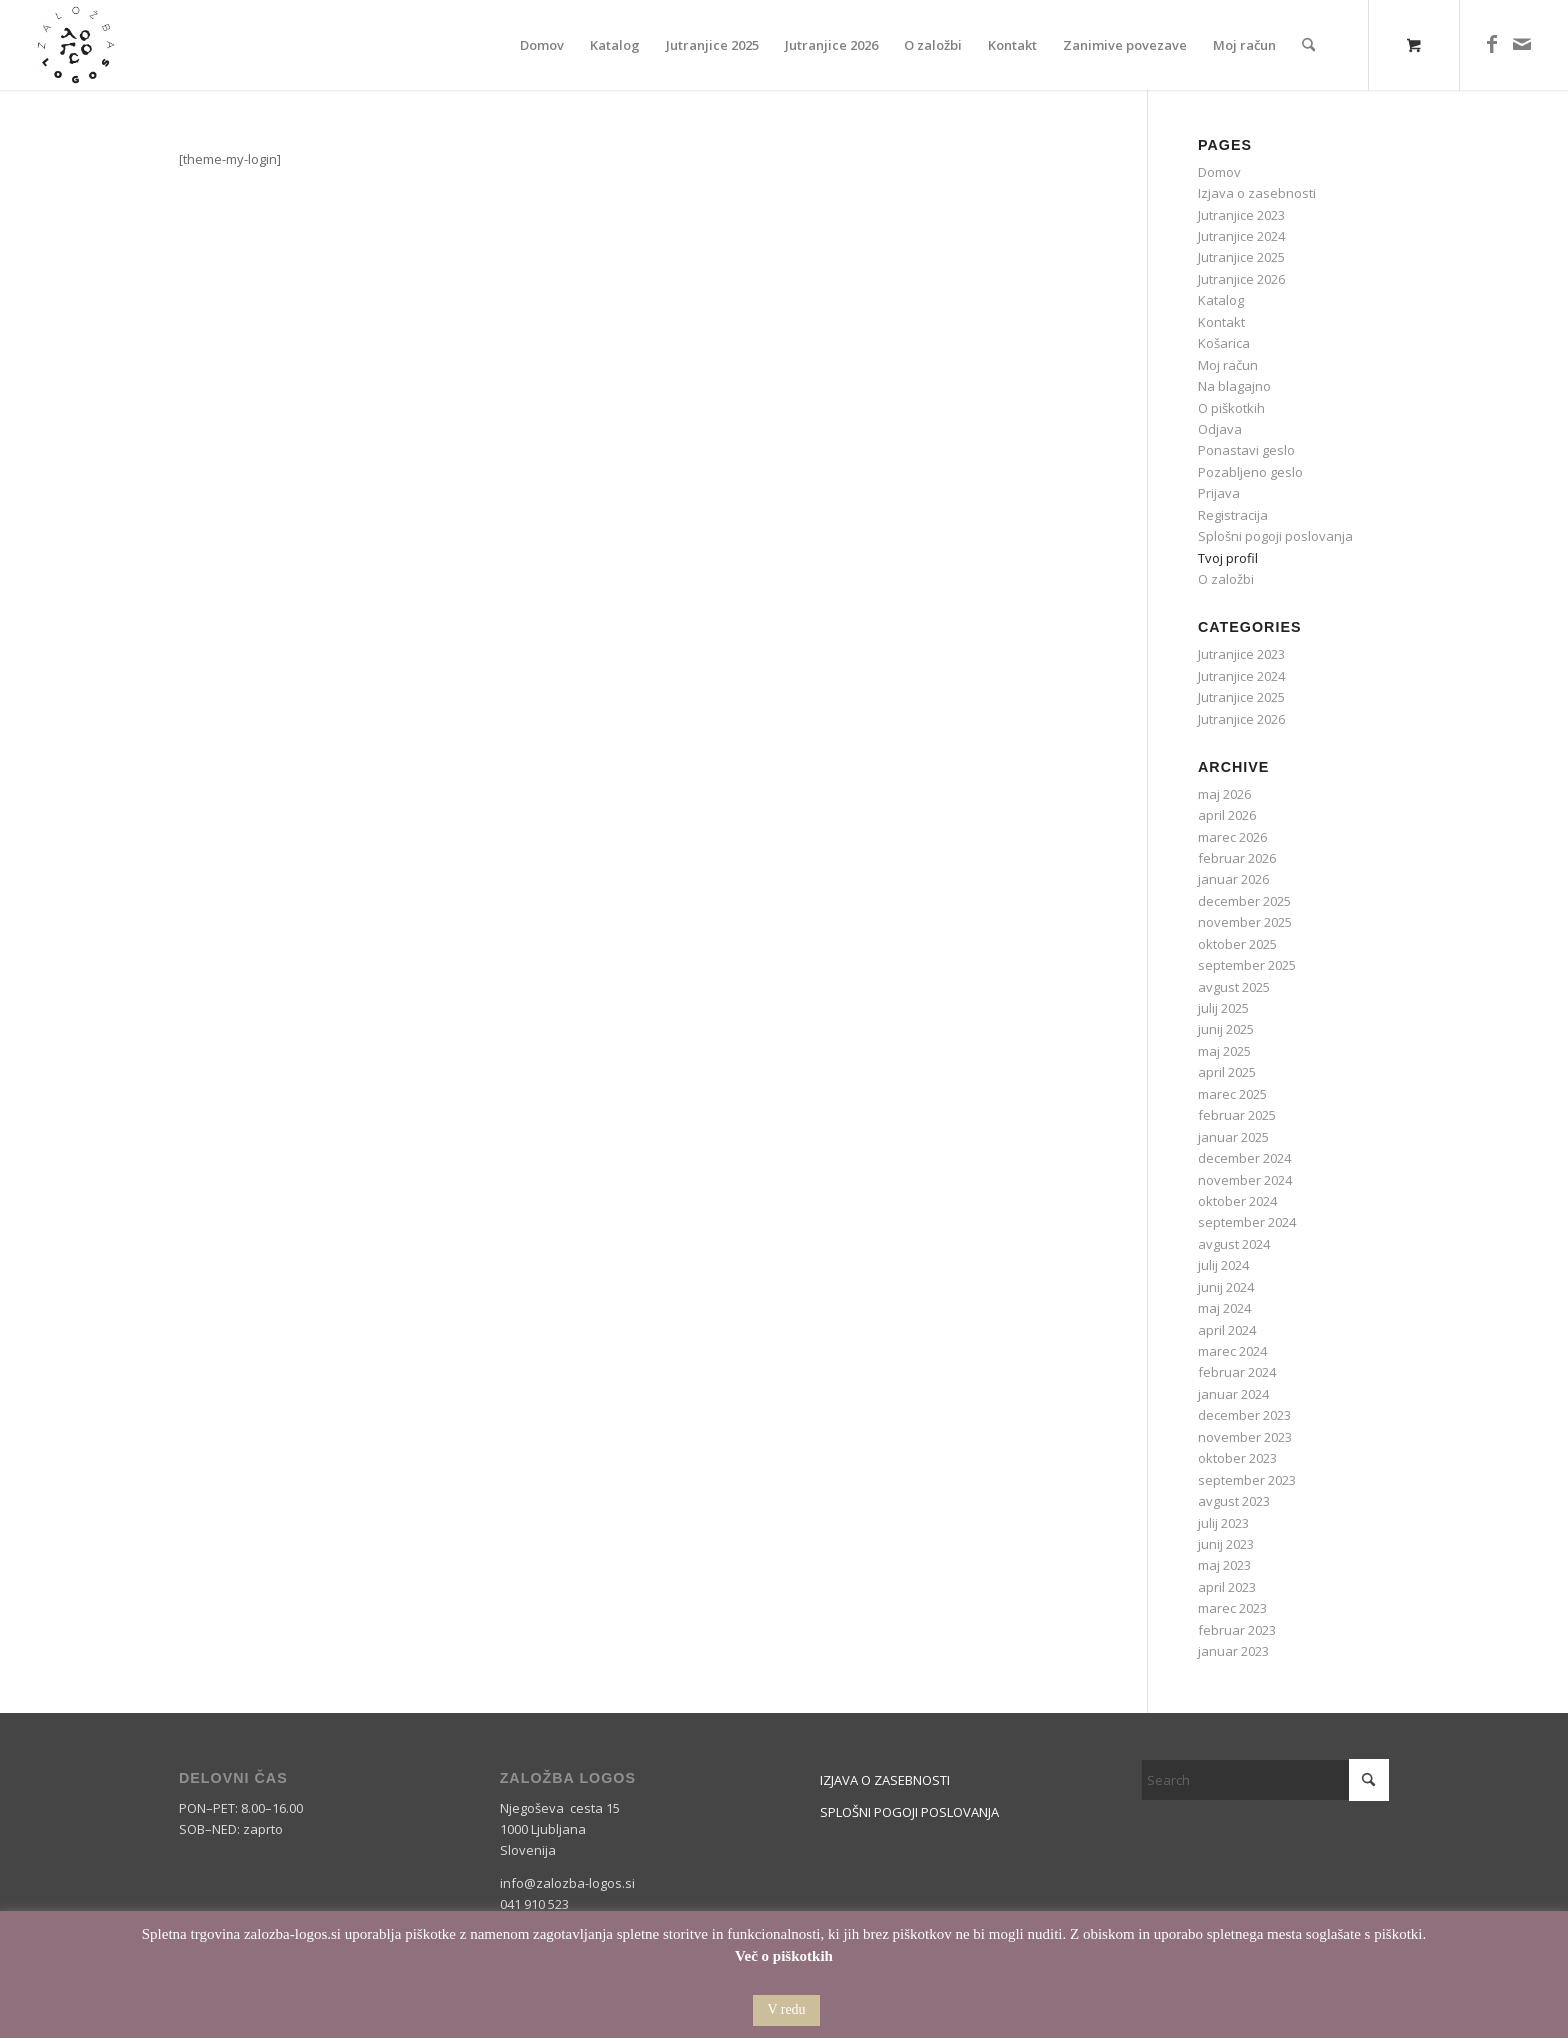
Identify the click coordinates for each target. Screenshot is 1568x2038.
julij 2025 (1223, 1008)
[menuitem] (542, 45)
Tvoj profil (1228, 558)
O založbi (1226, 579)
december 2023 (1244, 1415)
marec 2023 (1232, 1608)
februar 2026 (1237, 858)
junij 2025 (1226, 1029)
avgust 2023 (1234, 1501)
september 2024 (1247, 1222)
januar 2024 (1233, 1394)
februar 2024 (1237, 1372)
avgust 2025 (1234, 987)
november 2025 (1245, 922)
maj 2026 (1224, 794)
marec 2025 (1232, 1094)
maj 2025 (1224, 1051)
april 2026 (1227, 815)
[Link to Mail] (1522, 44)
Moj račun (1228, 365)
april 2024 (1227, 1330)
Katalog (1221, 300)
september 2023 (1247, 1480)
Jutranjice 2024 (1241, 236)
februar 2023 (1237, 1630)
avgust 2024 (1234, 1244)
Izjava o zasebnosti (1257, 193)
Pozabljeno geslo (1250, 472)
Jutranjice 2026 (1241, 279)
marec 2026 (1232, 837)
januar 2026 (1233, 879)
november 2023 (1245, 1437)
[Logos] (76, 45)
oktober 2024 (1237, 1201)
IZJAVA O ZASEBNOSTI (885, 1780)
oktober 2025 (1237, 944)
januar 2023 (1233, 1651)
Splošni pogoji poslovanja (1275, 536)
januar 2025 (1233, 1137)
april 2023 (1227, 1587)
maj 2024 (1224, 1308)
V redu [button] (786, 2009)
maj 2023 (1224, 1565)
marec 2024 (1232, 1351)
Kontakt (1221, 322)
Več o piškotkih (784, 1956)
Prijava (1219, 493)
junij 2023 (1226, 1544)
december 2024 (1244, 1158)
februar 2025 (1237, 1115)
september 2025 (1247, 965)
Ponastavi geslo (1246, 450)
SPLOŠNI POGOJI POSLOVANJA (909, 1812)
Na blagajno (1234, 386)
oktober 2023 (1237, 1458)
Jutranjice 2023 (1241, 215)
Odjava (1220, 429)
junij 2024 (1226, 1287)
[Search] (1308, 45)
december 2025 (1244, 901)
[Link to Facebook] (1492, 44)
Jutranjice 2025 (1241, 257)
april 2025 (1227, 1072)
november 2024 (1245, 1180)
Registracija (1233, 515)
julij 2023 (1223, 1523)
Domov (1219, 172)
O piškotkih (1231, 408)
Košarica (1224, 343)
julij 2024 (1223, 1265)
